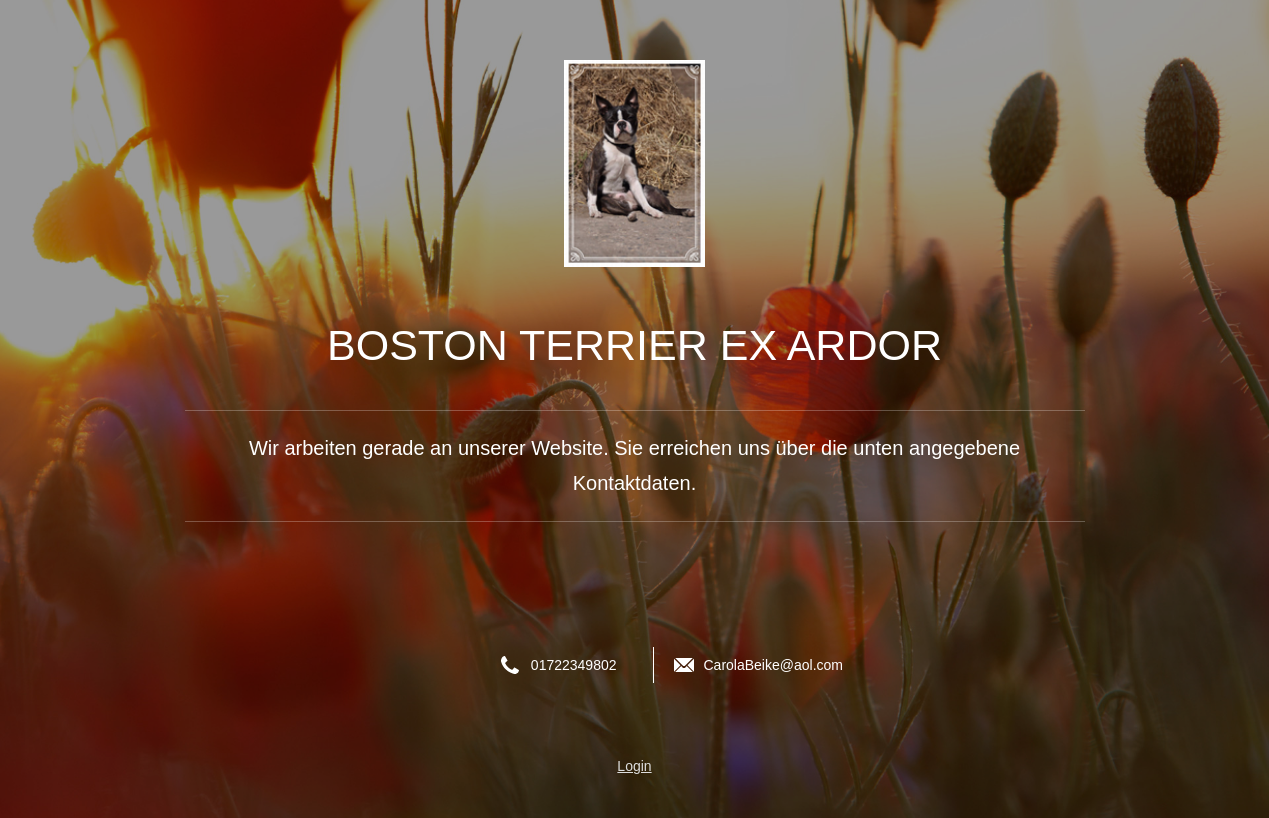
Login (634, 766)
